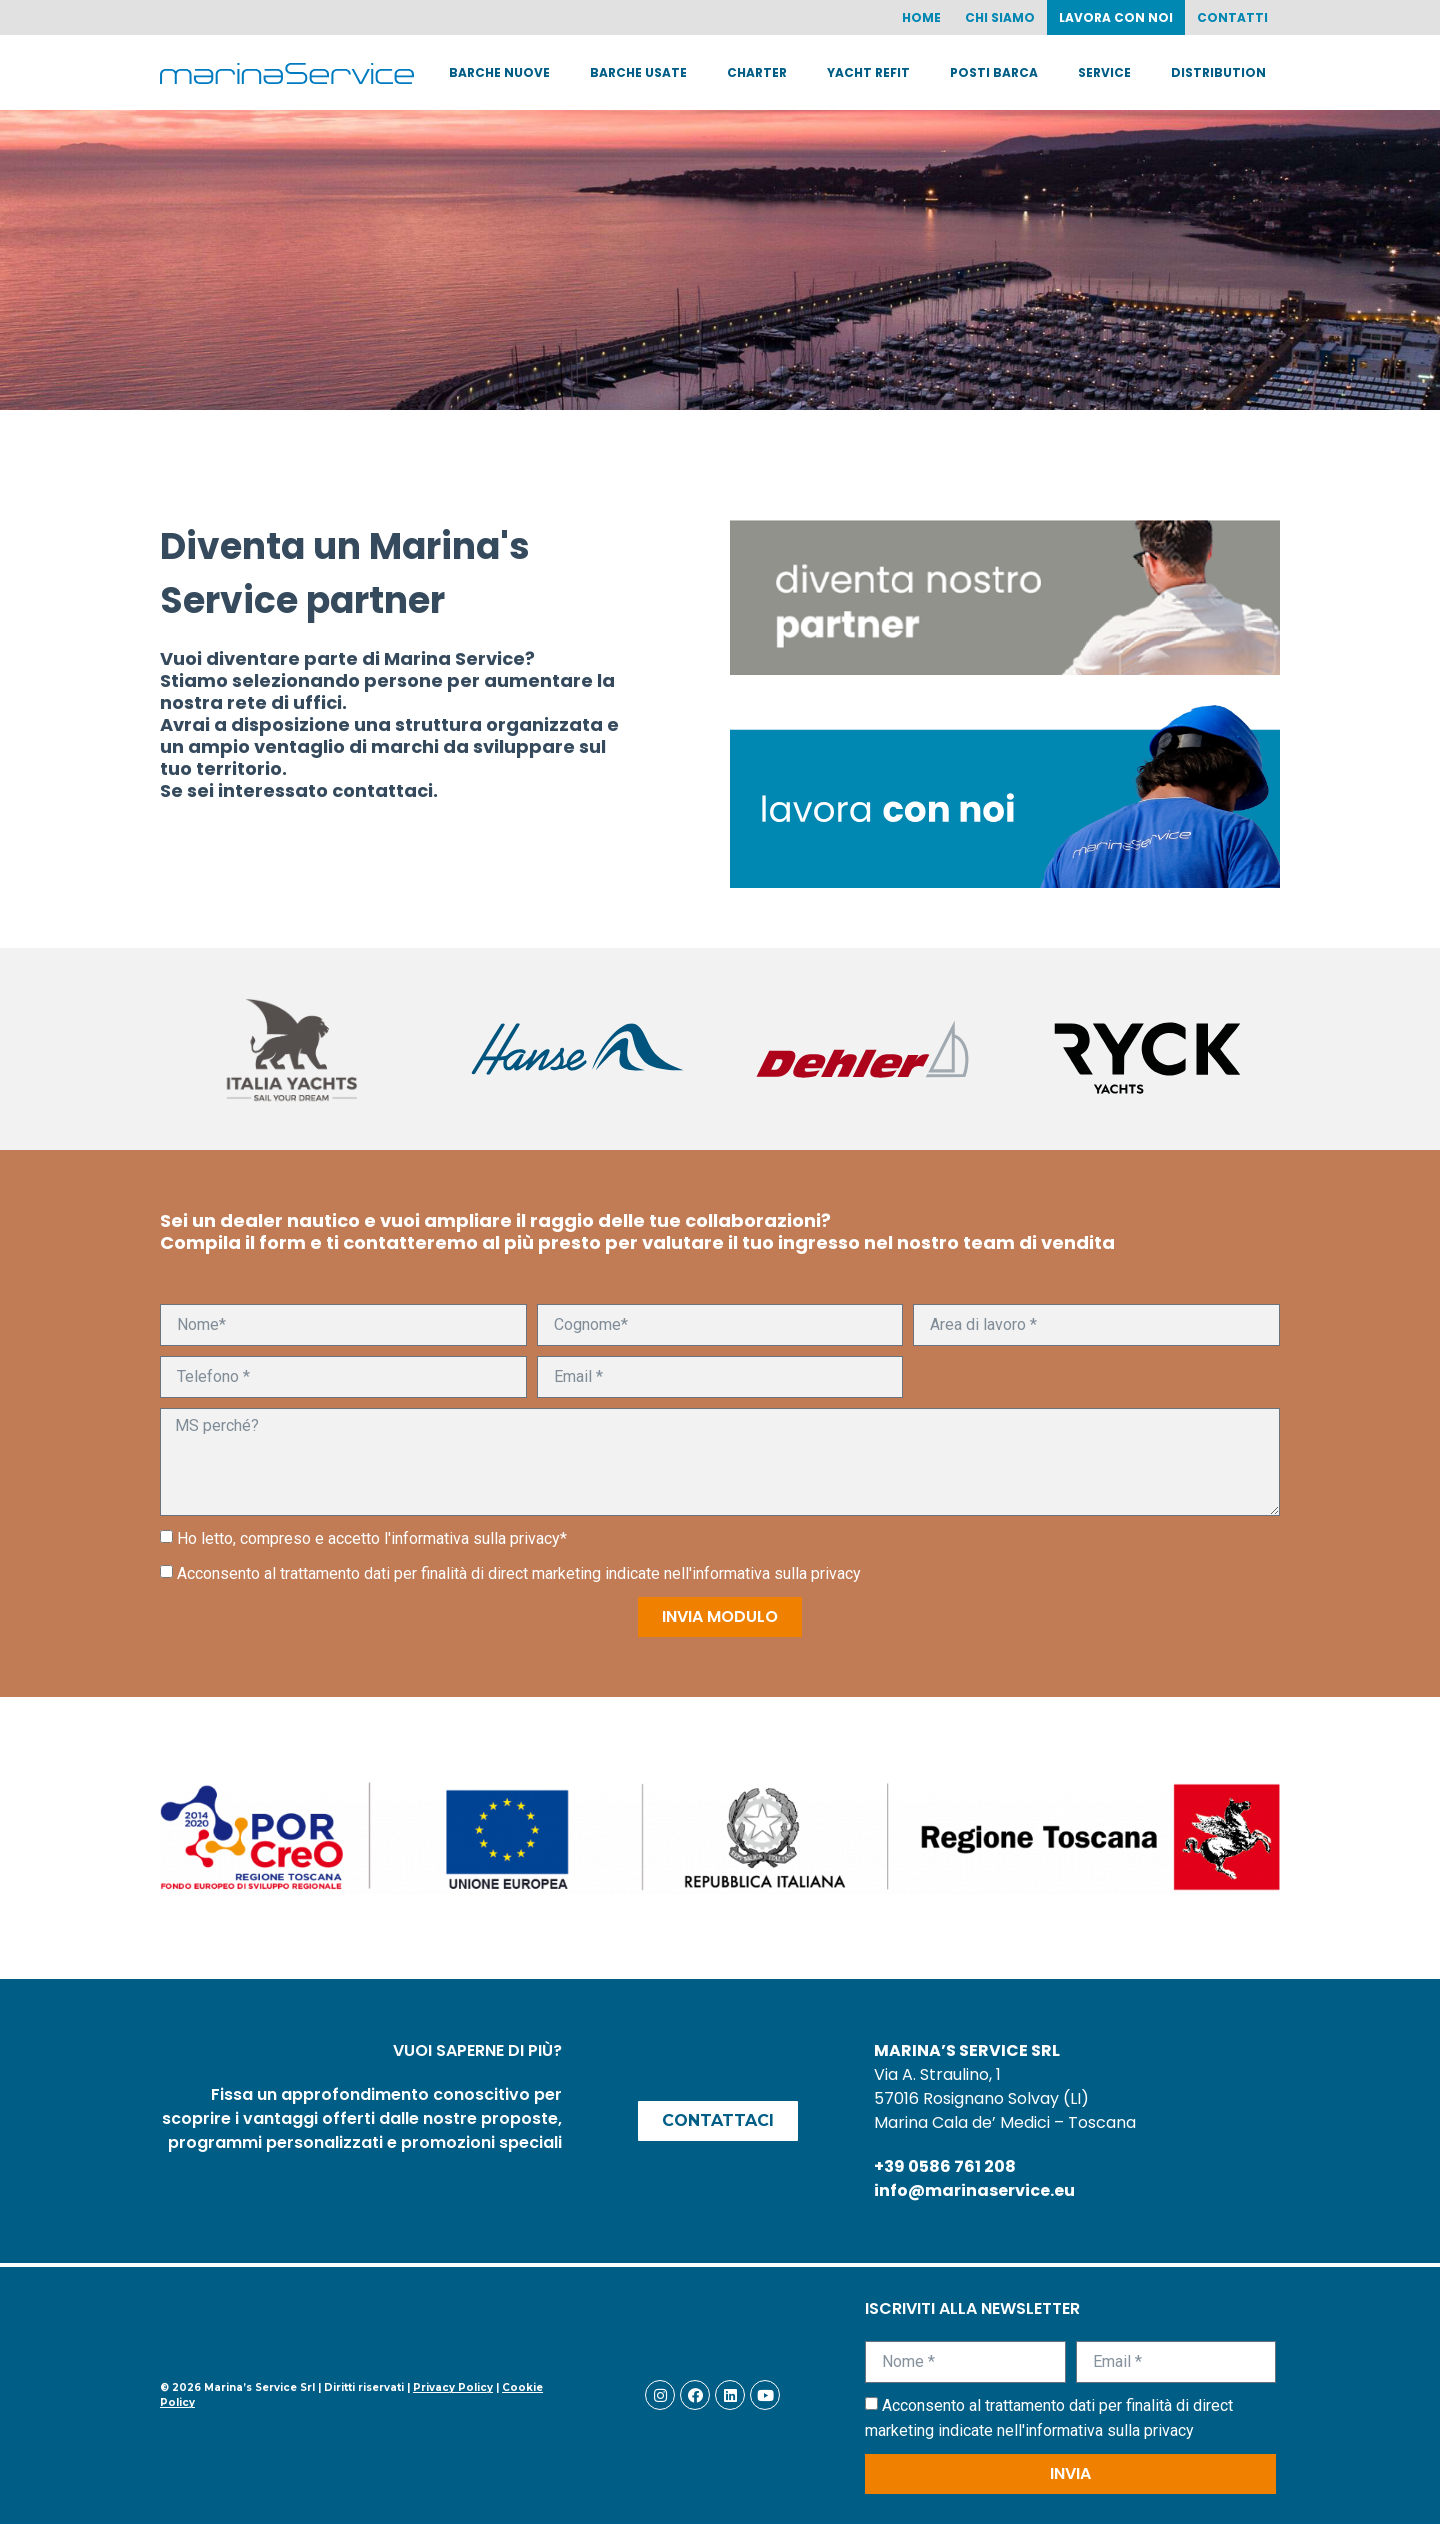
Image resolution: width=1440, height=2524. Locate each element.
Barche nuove (499, 72)
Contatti (1232, 17)
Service (1104, 72)
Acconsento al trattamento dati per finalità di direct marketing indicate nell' (519, 1573)
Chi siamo (1000, 17)
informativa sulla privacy (475, 1538)
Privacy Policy (453, 2387)
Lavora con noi (1116, 17)
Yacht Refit (868, 72)
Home (921, 17)
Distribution (1218, 72)
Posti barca (994, 72)
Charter (757, 72)
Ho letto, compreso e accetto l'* (372, 1538)
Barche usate (638, 72)
